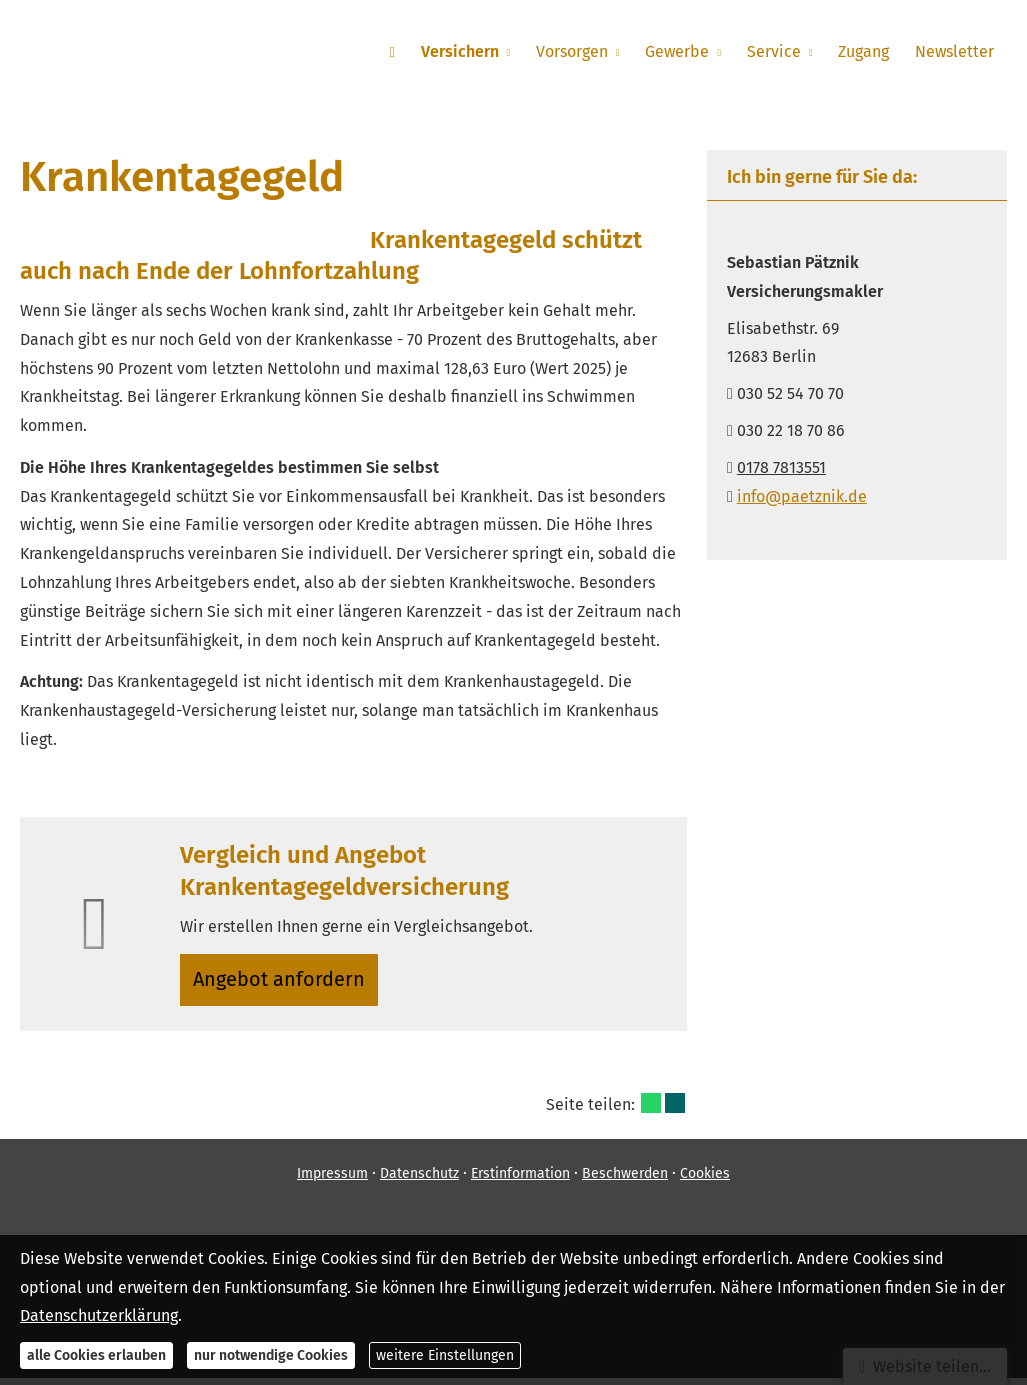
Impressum (332, 1181)
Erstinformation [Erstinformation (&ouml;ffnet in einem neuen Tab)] (520, 1181)
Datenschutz (419, 1181)
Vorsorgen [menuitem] (580, 51)
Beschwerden (625, 1181)
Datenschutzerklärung (99, 1315)
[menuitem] (403, 51)
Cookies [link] (705, 1181)
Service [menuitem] (778, 51)
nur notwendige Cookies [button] (271, 1355)
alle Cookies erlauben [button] (96, 1355)
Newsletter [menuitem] (955, 51)
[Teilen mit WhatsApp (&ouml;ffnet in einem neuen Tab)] (651, 1110)
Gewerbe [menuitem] (684, 51)
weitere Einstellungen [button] (445, 1355)
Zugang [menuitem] (866, 51)
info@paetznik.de (802, 496)
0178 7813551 (781, 467)
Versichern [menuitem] (469, 51)
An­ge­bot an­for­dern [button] (284, 982)
